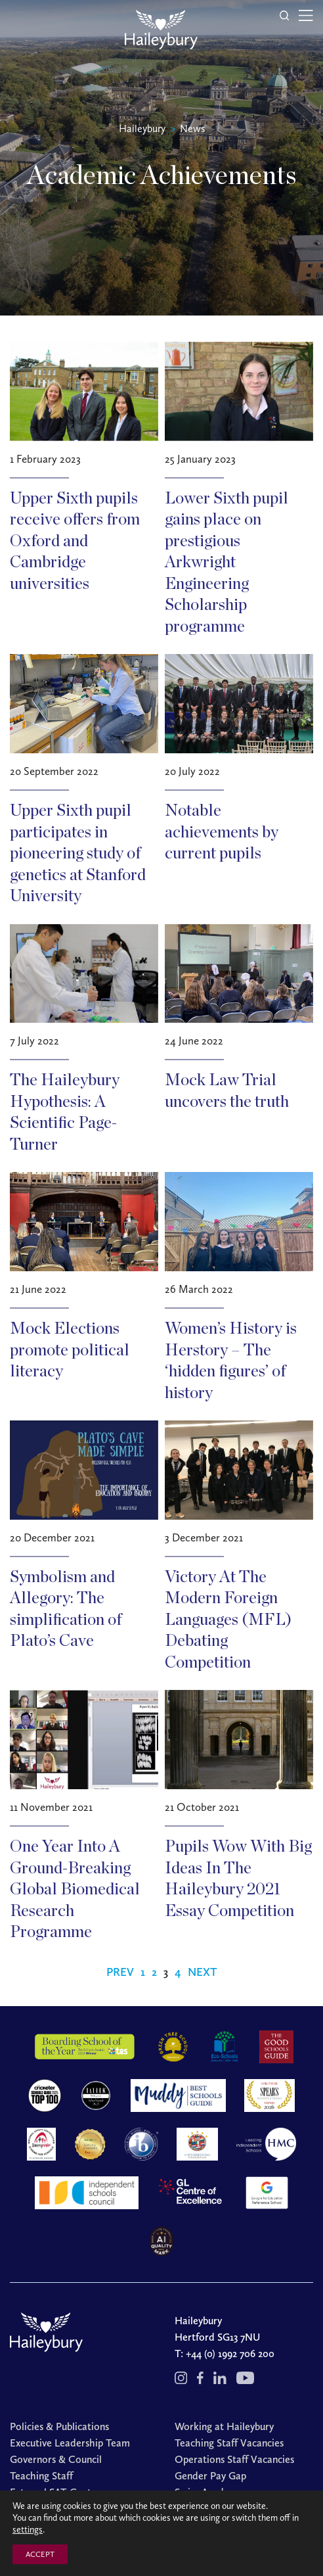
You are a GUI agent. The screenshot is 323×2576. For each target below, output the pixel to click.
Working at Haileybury (224, 2426)
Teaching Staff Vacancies (229, 2443)
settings (27, 2529)
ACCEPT (40, 2554)
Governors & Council (56, 2459)
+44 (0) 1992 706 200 (230, 2353)
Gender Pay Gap (210, 2476)
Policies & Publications (59, 2426)
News (192, 128)
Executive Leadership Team (70, 2443)
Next (202, 1972)
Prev (120, 1972)
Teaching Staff (41, 2476)
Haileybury (142, 128)
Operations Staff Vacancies (234, 2459)
